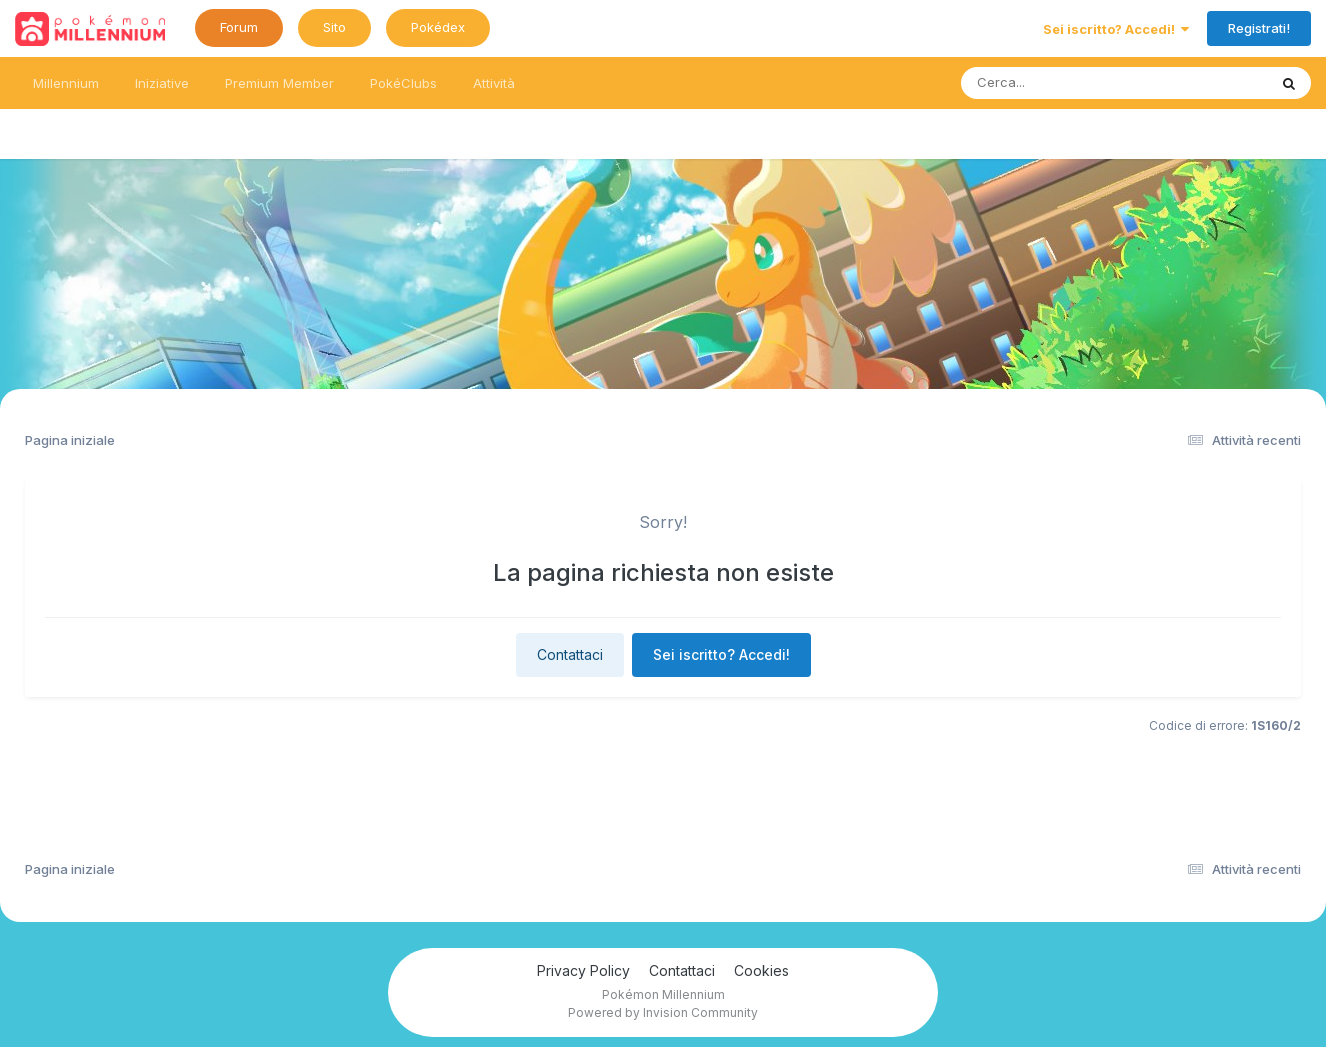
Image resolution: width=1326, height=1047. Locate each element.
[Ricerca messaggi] (1067, 83)
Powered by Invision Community (663, 1012)
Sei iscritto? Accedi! (1116, 29)
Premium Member (279, 83)
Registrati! (1259, 28)
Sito (334, 27)
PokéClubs (403, 83)
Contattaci (570, 654)
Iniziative (162, 83)
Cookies (761, 970)
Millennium (66, 83)
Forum (239, 27)
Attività (494, 83)
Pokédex (438, 27)
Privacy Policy (583, 970)
